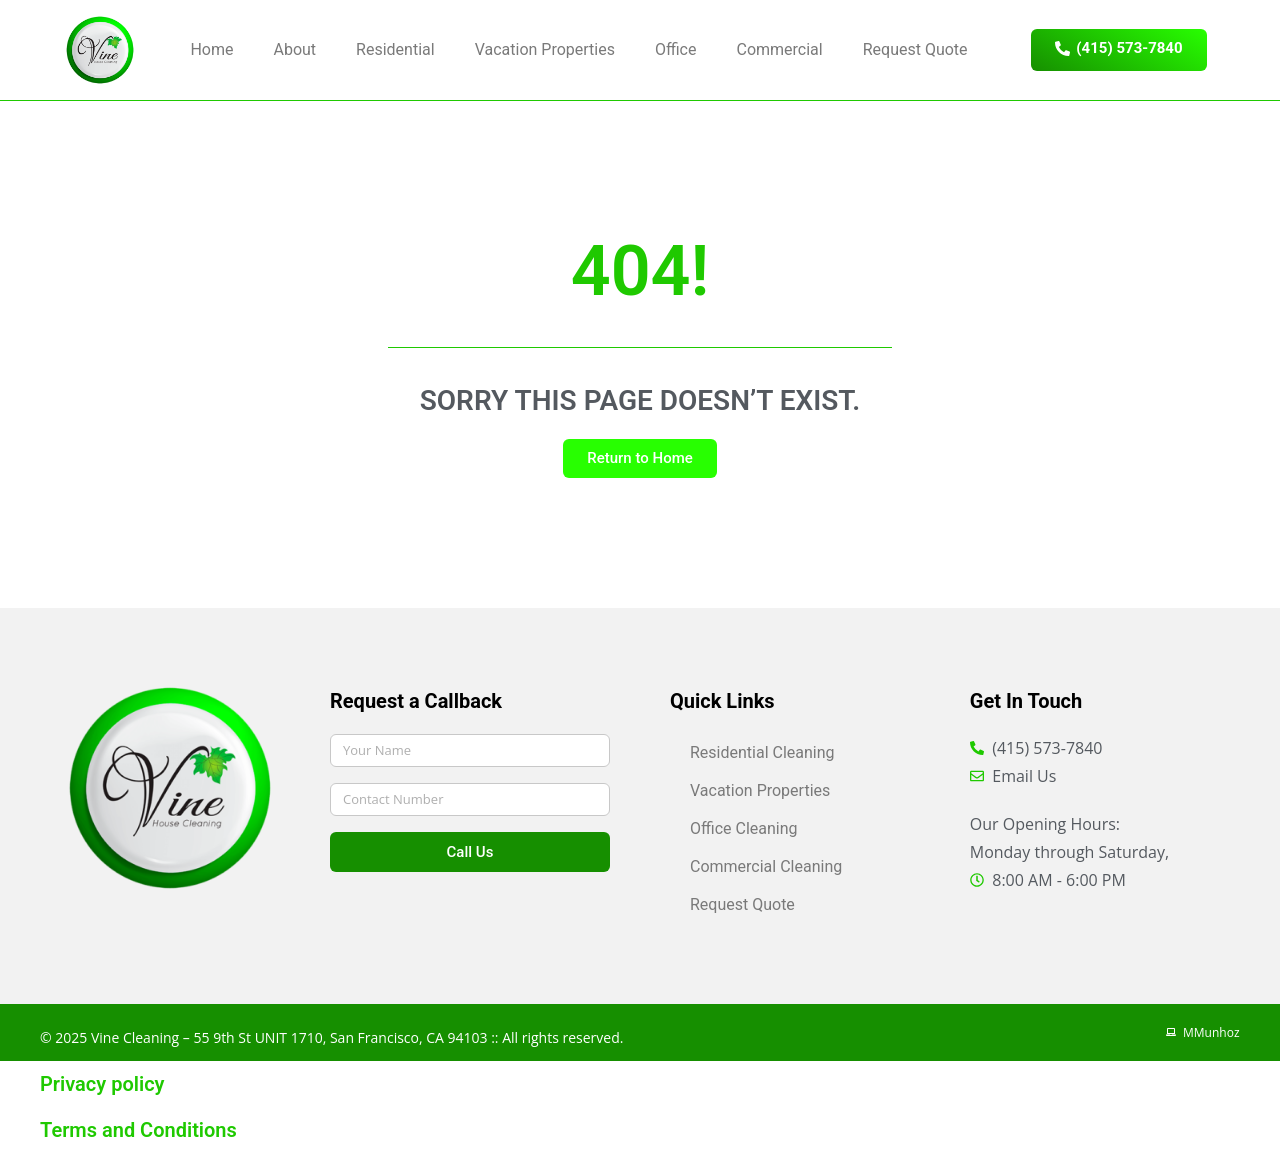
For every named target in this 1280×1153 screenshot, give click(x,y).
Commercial (779, 49)
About (294, 49)
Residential (395, 49)
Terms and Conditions (138, 1130)
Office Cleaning (744, 828)
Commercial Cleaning (766, 866)
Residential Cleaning (762, 752)
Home (211, 49)
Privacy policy (102, 1084)
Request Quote (915, 49)
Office (676, 49)
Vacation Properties (545, 49)
